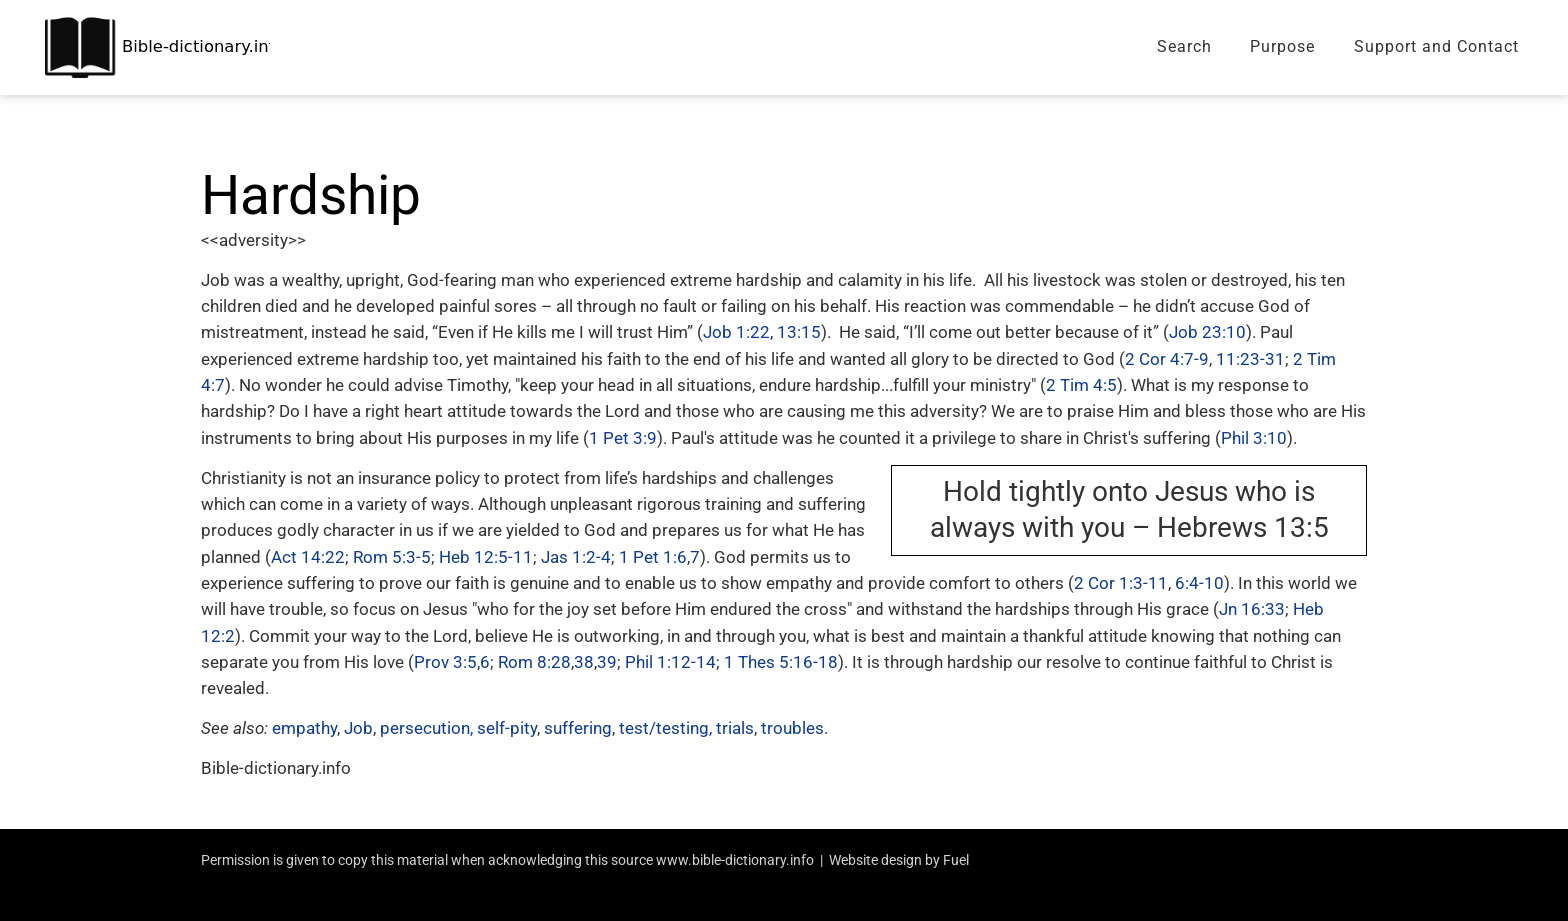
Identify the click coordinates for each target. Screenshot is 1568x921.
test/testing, (665, 728)
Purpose (1282, 46)
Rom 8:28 (534, 662)
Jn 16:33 (1252, 609)
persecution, (426, 728)
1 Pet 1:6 (653, 557)
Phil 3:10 (1254, 438)
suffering (578, 728)
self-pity (507, 728)
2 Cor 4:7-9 (1167, 359)
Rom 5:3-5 (392, 557)
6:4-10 (1199, 583)
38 (584, 662)
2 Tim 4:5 (1081, 385)
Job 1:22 (736, 332)
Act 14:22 (308, 557)
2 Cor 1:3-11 (1121, 583)
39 (607, 662)
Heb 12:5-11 (486, 557)
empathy (304, 728)
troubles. (794, 728)
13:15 (799, 332)
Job (358, 728)
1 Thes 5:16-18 (781, 662)
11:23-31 (1250, 359)
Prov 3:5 (445, 662)
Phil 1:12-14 (670, 662)
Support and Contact (1436, 46)
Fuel (956, 860)
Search (1184, 46)
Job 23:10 (1207, 332)
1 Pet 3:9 (623, 438)
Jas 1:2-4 (576, 557)
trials (735, 728)
